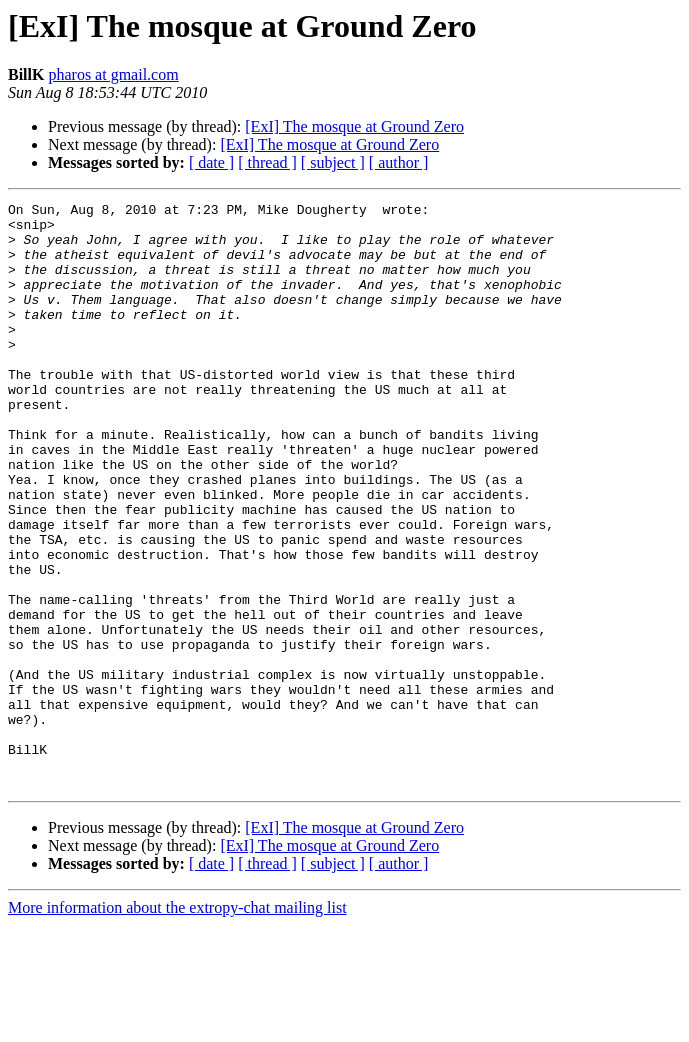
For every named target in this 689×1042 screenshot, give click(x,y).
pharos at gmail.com (113, 74)
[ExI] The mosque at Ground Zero (354, 126)
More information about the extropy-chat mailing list (177, 1024)
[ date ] (211, 162)
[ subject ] (333, 162)
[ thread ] (267, 162)
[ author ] (399, 162)
